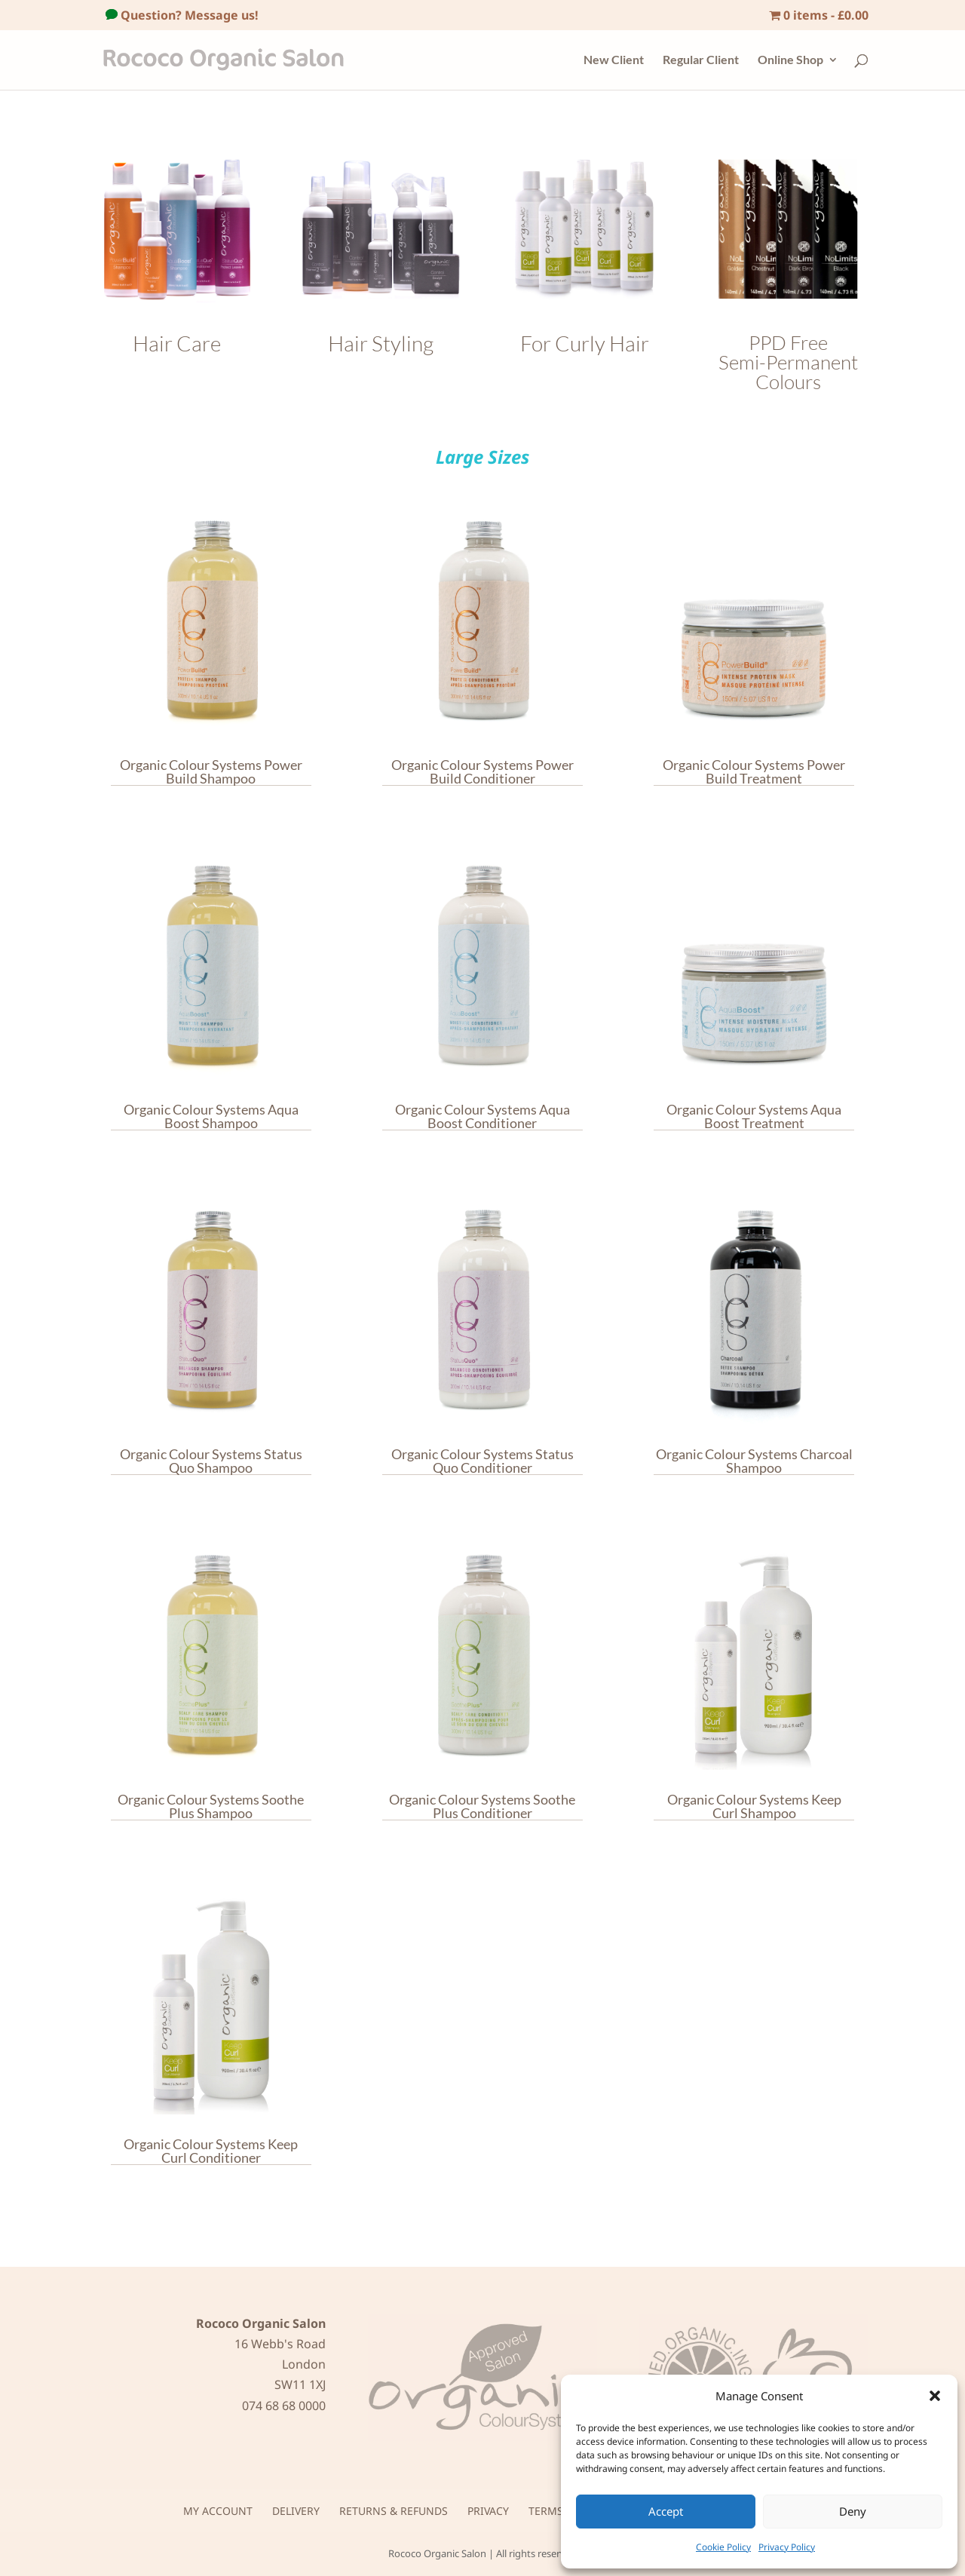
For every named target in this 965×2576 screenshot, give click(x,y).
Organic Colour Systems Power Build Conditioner (482, 772)
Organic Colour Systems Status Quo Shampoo (211, 1461)
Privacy (488, 2511)
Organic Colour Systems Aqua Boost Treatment (753, 1116)
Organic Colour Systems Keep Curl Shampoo (754, 1806)
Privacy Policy (786, 2547)
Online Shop (790, 60)
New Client (614, 60)
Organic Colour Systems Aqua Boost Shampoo (211, 1116)
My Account (218, 2511)
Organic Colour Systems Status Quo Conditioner (482, 1461)
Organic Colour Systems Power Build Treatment (754, 772)
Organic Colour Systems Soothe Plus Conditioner (482, 1806)
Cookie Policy (723, 2547)
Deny (852, 2511)
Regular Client (701, 60)
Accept (665, 2511)
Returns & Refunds (393, 2511)
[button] (934, 2395)
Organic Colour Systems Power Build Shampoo (211, 772)
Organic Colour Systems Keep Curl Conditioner (211, 2151)
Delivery (296, 2511)
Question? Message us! (188, 14)
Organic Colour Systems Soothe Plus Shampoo (211, 1806)
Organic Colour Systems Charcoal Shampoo (754, 1461)
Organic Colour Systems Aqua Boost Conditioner (482, 1116)
